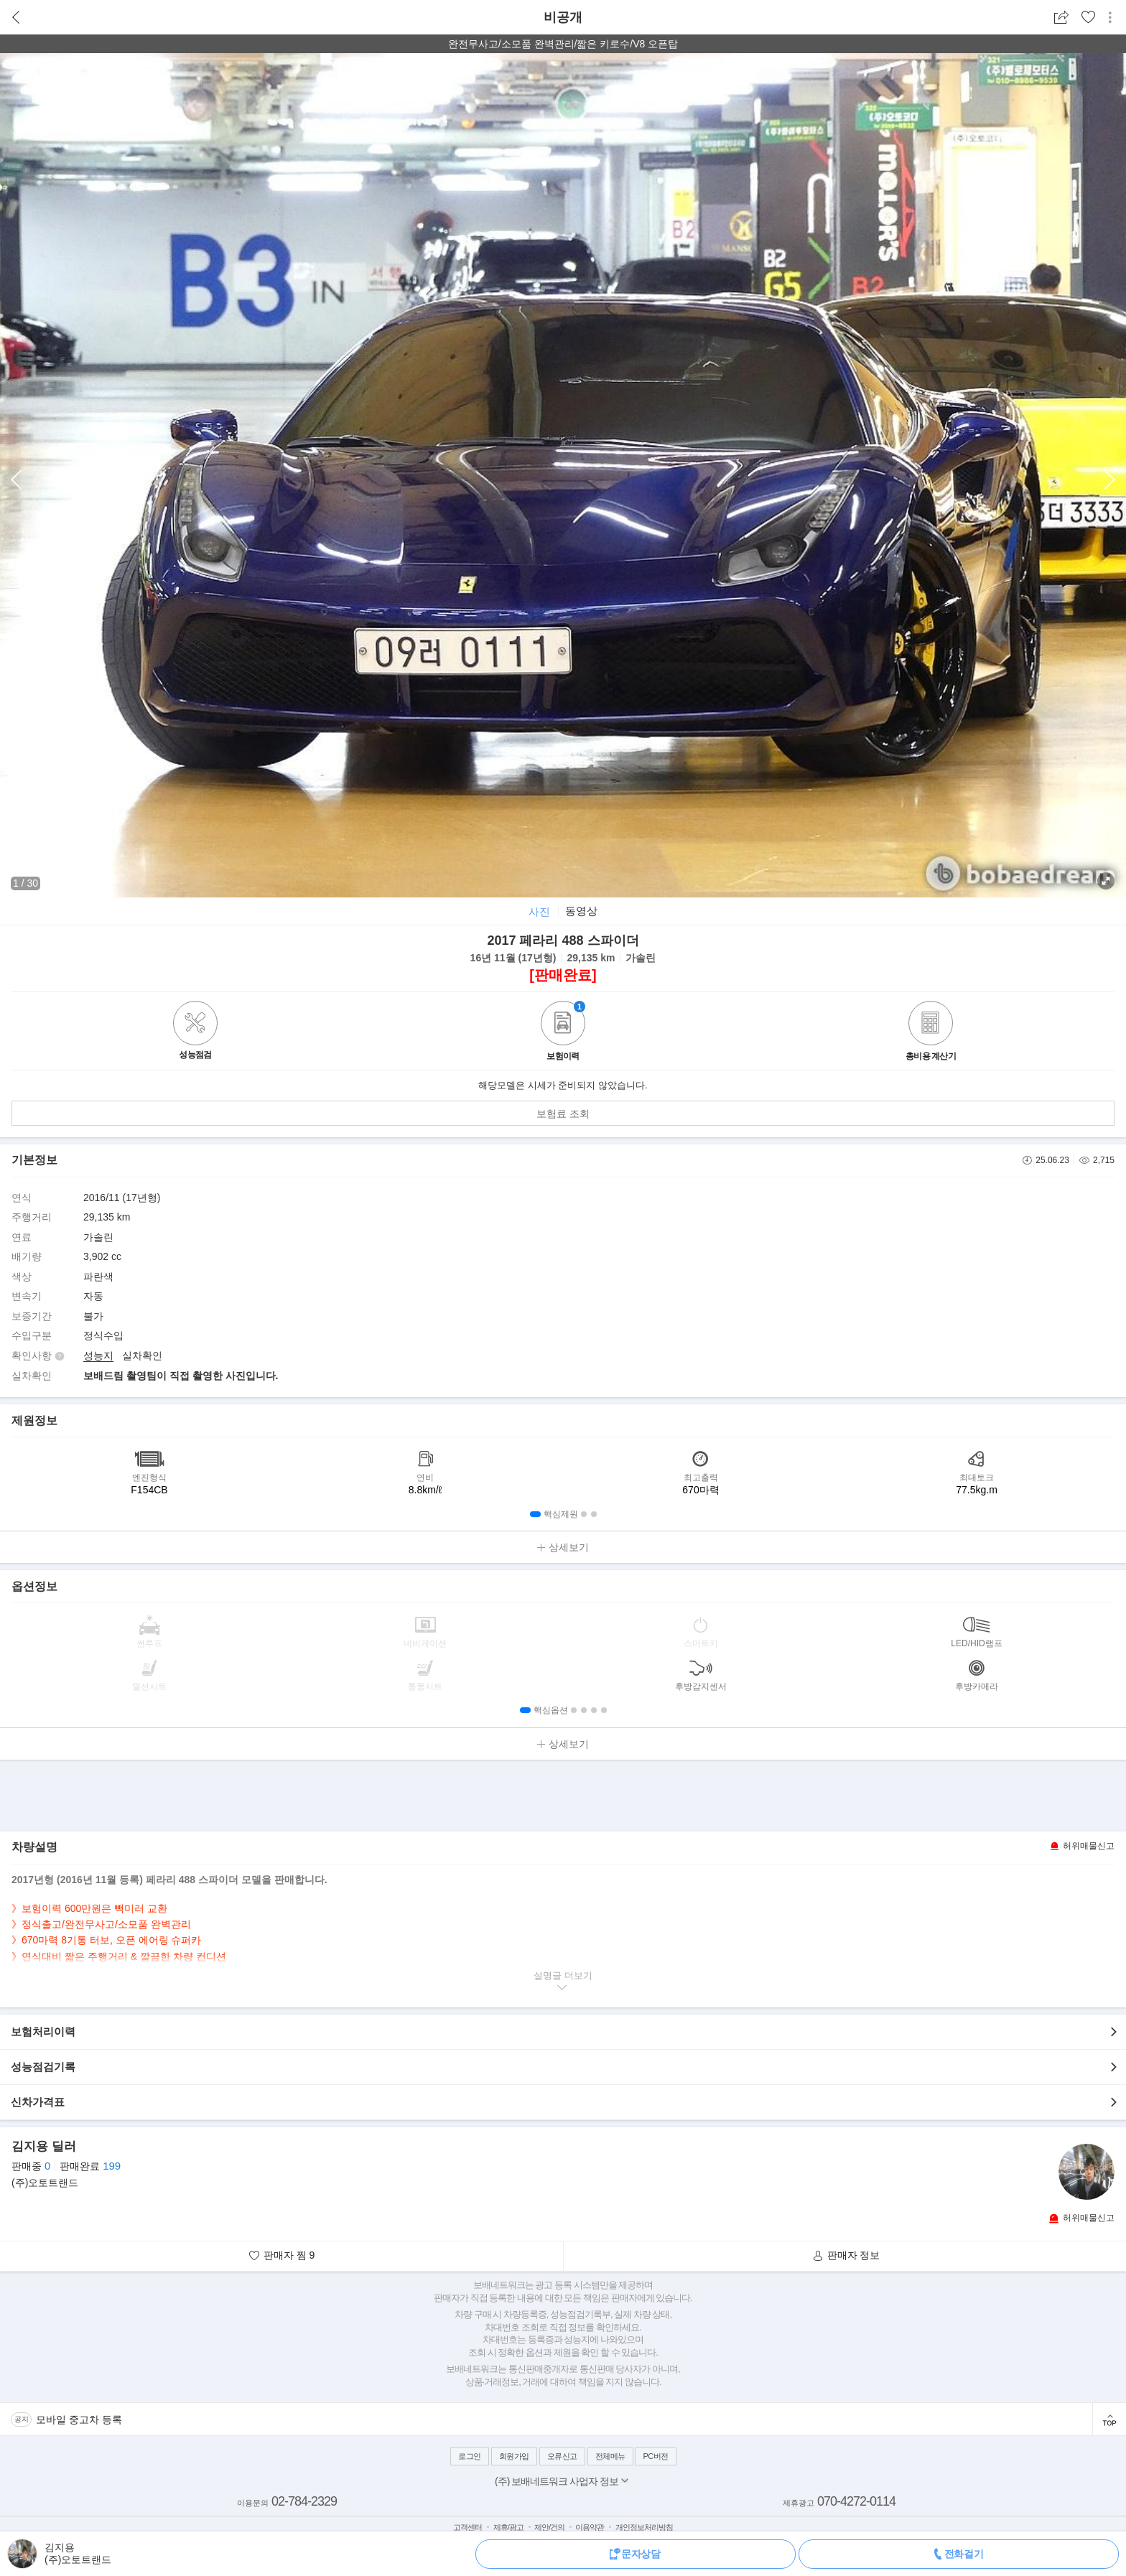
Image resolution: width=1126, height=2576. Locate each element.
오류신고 (562, 2456)
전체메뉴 (610, 2456)
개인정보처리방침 (644, 2527)
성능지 (98, 1355)
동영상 (581, 911)
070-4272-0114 (856, 2501)
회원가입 (514, 2456)
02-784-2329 (304, 2501)
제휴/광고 (508, 2527)
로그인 (469, 2456)
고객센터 (467, 2527)
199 (112, 2166)
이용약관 (589, 2527)
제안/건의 (549, 2527)
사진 (539, 911)
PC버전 (655, 2456)
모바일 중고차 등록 (79, 2419)
